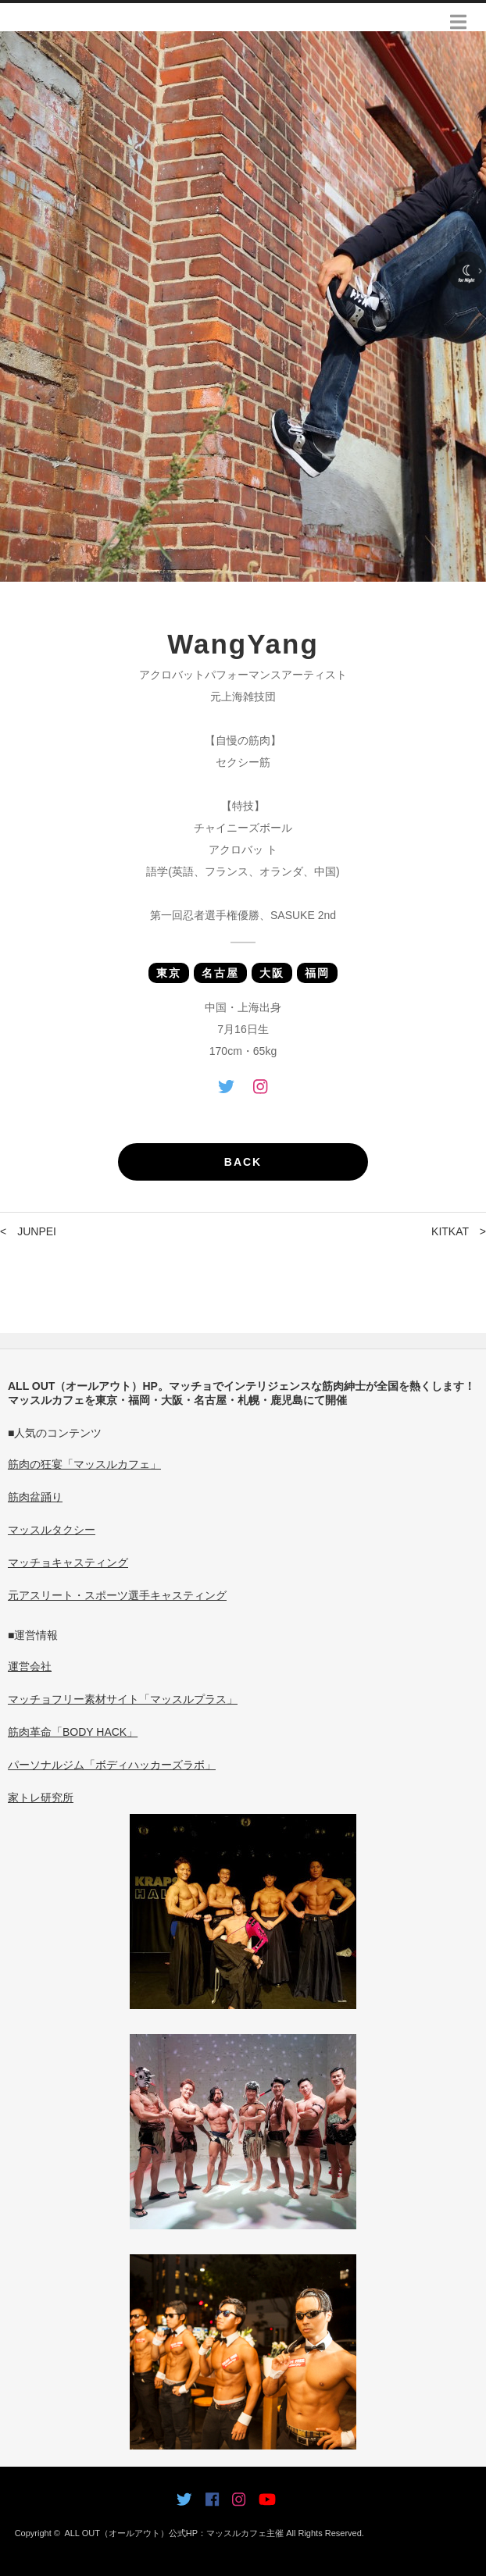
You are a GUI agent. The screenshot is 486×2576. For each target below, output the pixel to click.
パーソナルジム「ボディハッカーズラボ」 (112, 1764)
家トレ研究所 (40, 1797)
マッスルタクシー (51, 1529)
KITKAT (450, 1231)
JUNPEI (36, 1231)
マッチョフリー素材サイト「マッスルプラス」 (123, 1699)
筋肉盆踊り (35, 1497)
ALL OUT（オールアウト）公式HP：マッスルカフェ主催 (174, 2533)
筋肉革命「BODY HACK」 (73, 1732)
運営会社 (30, 1666)
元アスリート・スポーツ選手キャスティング (117, 1595)
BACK (243, 1162)
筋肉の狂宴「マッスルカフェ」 (84, 1464)
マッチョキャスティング (68, 1562)
